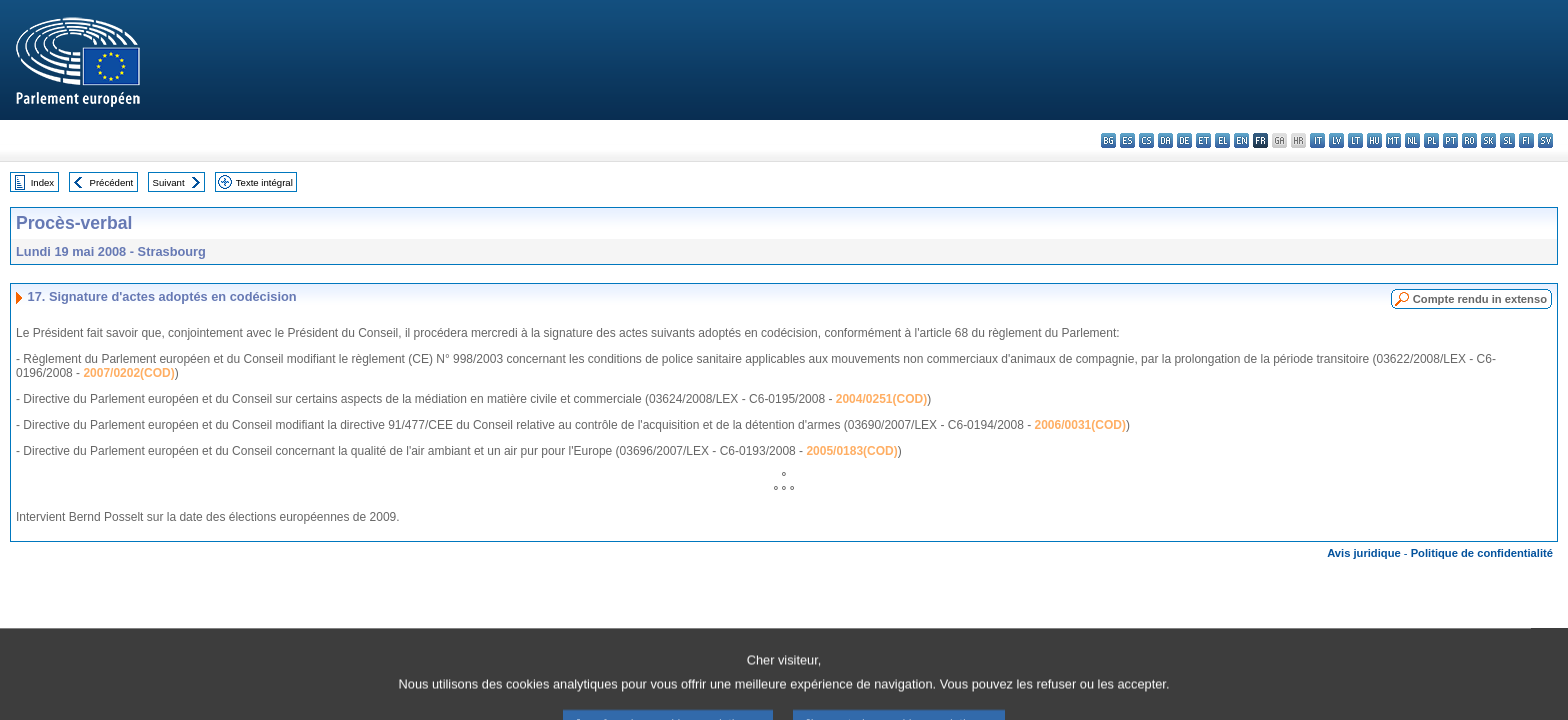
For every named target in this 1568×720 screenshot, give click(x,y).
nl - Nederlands (1412, 140)
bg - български (1108, 140)
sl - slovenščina (1507, 140)
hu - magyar (1374, 140)
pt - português (1450, 140)
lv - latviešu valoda (1336, 140)
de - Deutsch (1184, 140)
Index (42, 182)
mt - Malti (1393, 140)
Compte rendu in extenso (1480, 299)
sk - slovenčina (1488, 140)
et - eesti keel (1203, 140)
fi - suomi (1526, 140)
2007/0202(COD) (128, 373)
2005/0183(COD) (851, 451)
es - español (1127, 140)
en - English (1241, 140)
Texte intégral (264, 182)
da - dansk (1165, 140)
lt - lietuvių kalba (1355, 140)
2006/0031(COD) (1080, 425)
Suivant (169, 182)
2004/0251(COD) (881, 399)
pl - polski (1431, 140)
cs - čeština (1146, 140)
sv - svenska (1545, 140)
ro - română (1469, 140)
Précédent (112, 182)
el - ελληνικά (1222, 140)
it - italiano (1317, 140)
